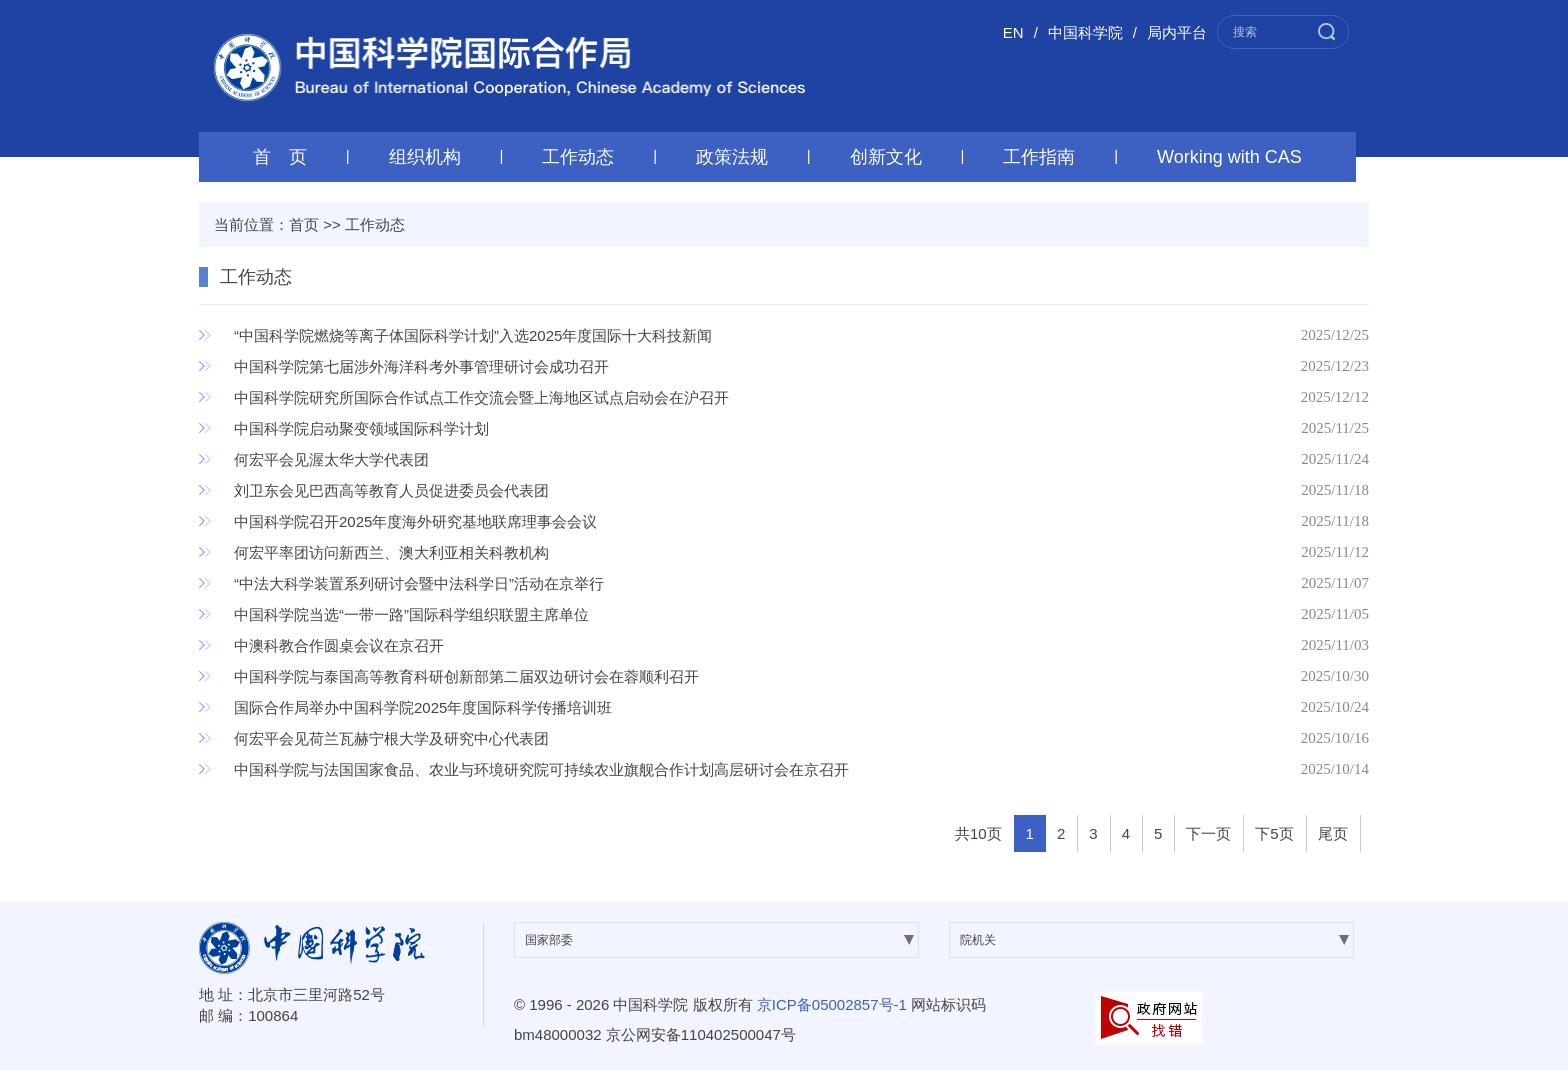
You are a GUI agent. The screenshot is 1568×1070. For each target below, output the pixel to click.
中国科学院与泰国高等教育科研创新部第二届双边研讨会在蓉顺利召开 (466, 676)
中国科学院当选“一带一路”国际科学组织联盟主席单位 (411, 614)
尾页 (1333, 833)
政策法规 (732, 157)
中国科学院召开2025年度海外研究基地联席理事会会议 (415, 521)
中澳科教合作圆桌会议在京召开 (339, 645)
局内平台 (1177, 32)
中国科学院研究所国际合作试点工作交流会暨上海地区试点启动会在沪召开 (481, 397)
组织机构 (425, 157)
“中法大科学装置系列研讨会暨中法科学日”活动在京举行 (419, 583)
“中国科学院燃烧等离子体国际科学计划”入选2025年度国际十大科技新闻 (473, 335)
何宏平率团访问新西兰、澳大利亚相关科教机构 (391, 552)
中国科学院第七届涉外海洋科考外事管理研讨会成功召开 (421, 366)
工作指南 (1039, 157)
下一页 (1208, 833)
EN (1013, 32)
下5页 (1274, 833)
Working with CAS (1229, 157)
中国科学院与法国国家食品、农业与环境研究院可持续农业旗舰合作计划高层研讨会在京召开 (541, 769)
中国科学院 (1085, 32)
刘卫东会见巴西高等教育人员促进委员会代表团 (391, 490)
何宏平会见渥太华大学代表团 (331, 459)
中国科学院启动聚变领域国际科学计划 (361, 428)
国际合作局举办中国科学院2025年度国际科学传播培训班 (423, 707)
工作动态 (578, 157)
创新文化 (886, 157)
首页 (304, 224)
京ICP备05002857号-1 (832, 1004)
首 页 (280, 157)
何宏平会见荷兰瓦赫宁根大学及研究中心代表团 (391, 738)
